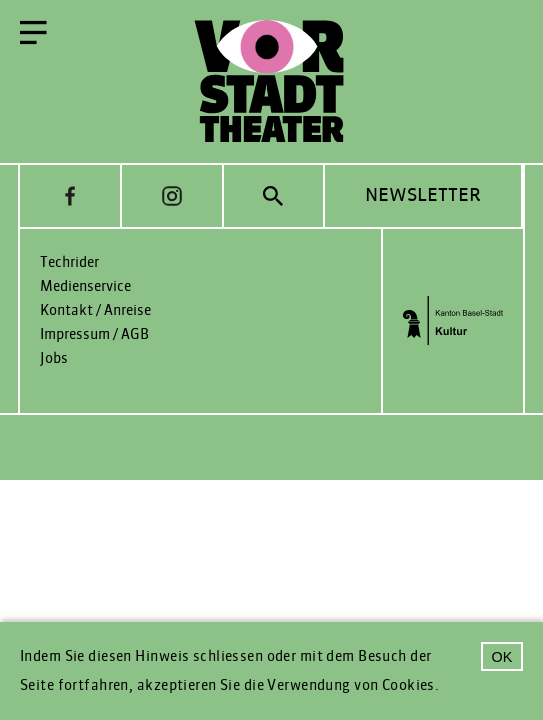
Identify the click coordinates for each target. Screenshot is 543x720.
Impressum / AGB (94, 334)
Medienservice (85, 286)
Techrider (69, 262)
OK (502, 657)
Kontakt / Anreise (95, 310)
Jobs (54, 358)
